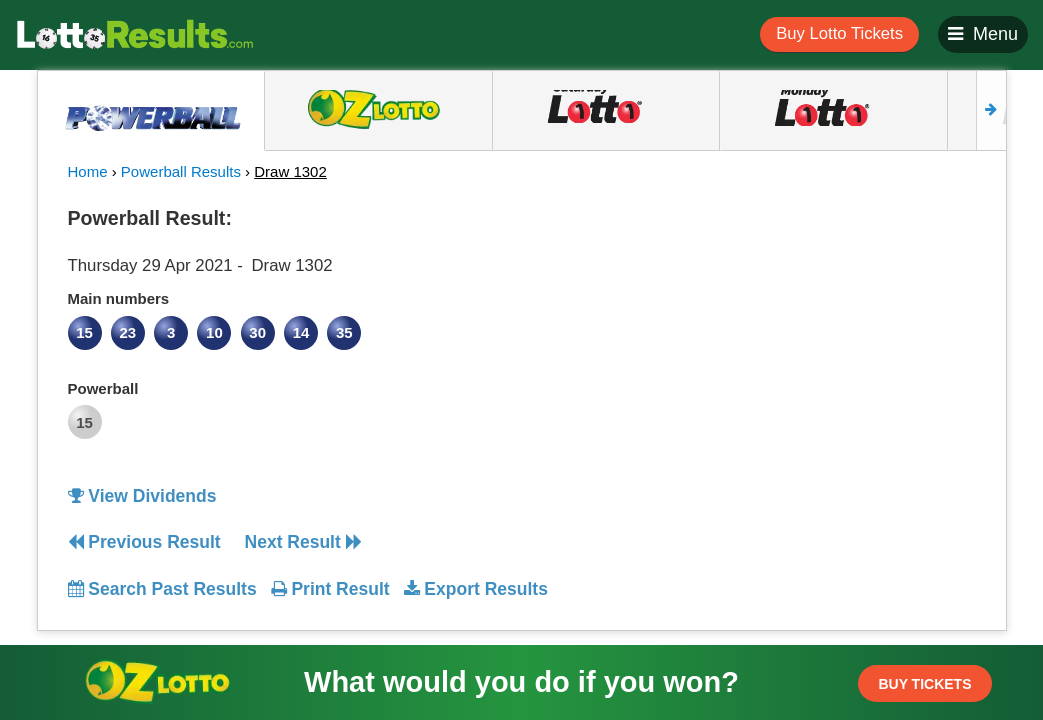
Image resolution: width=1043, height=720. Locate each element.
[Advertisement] (861, 324)
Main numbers (119, 298)
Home (88, 171)
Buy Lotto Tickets (839, 33)
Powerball (103, 388)
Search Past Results (162, 589)
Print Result (330, 589)
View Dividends (142, 496)
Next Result (303, 542)
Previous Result (144, 542)
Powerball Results (181, 171)
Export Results (476, 589)
